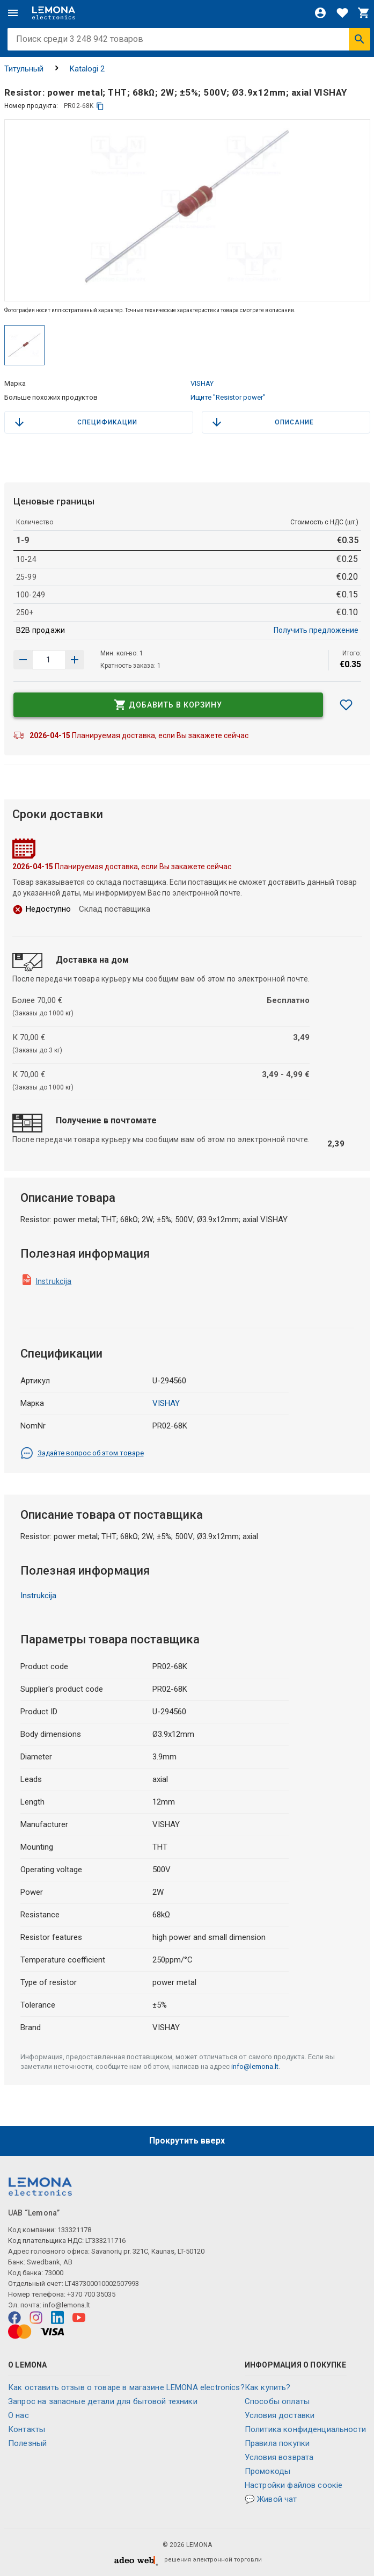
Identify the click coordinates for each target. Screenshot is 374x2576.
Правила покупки (277, 2443)
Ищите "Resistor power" (228, 397)
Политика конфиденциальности (305, 2429)
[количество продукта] (48, 659)
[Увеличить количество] (23, 659)
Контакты (26, 2429)
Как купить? (268, 2387)
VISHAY (202, 383)
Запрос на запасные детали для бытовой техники (102, 2401)
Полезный (27, 2443)
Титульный (23, 69)
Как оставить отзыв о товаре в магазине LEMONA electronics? (126, 2387)
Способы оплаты (277, 2401)
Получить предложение (316, 630)
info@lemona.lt (254, 2066)
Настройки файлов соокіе (293, 2485)
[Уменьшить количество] (74, 659)
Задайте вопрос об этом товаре (82, 1453)
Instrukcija (54, 1281)
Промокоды (267, 2471)
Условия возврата (279, 2457)
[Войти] (320, 13)
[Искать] (359, 39)
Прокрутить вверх (187, 2140)
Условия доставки (279, 2415)
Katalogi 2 (87, 69)
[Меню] (13, 13)
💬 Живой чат (271, 2499)
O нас (18, 2415)
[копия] (100, 106)
